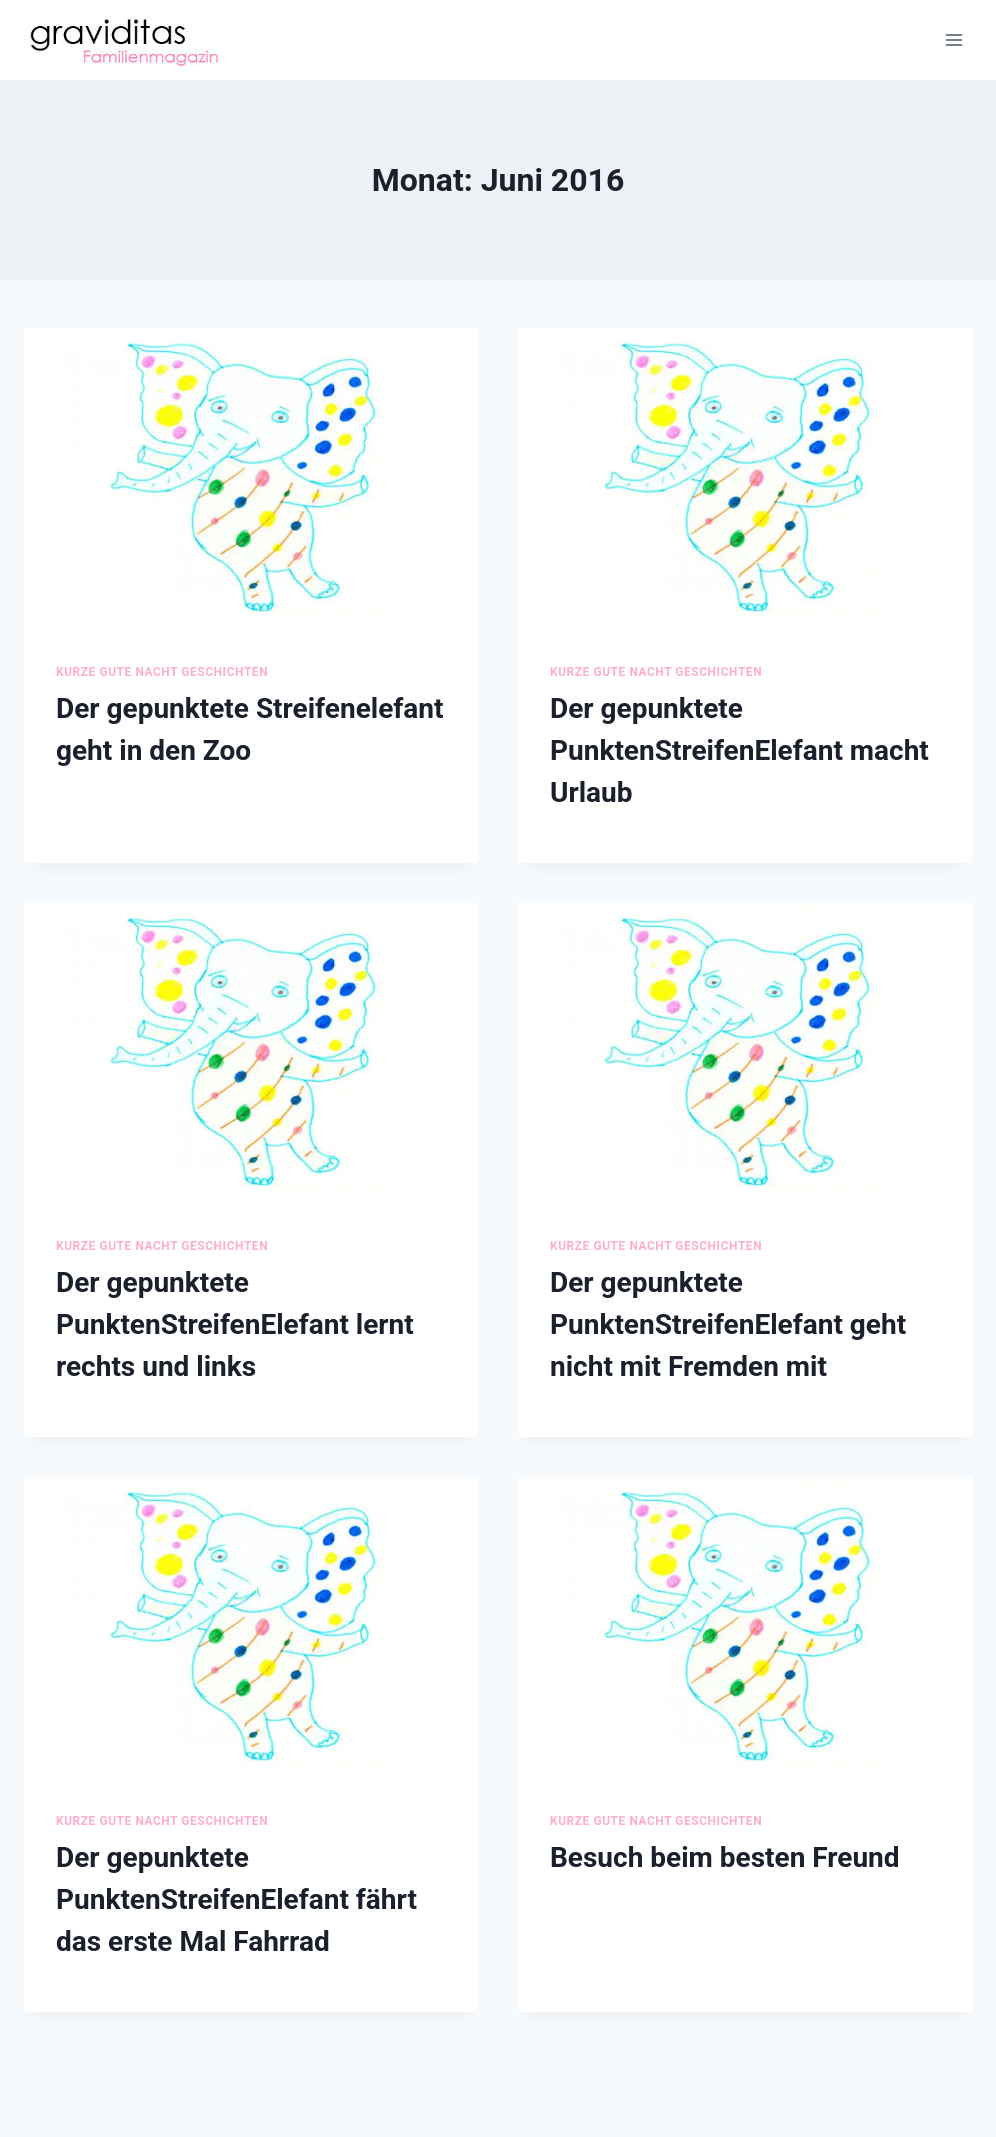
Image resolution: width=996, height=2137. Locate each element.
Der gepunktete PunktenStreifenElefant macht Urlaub (739, 750)
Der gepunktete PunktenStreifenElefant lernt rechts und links (235, 1324)
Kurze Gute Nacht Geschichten (162, 672)
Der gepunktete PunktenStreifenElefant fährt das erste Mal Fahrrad (236, 1899)
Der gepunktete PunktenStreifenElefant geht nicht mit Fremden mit (728, 1324)
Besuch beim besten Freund (725, 1857)
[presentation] (251, 479)
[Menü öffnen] (953, 39)
